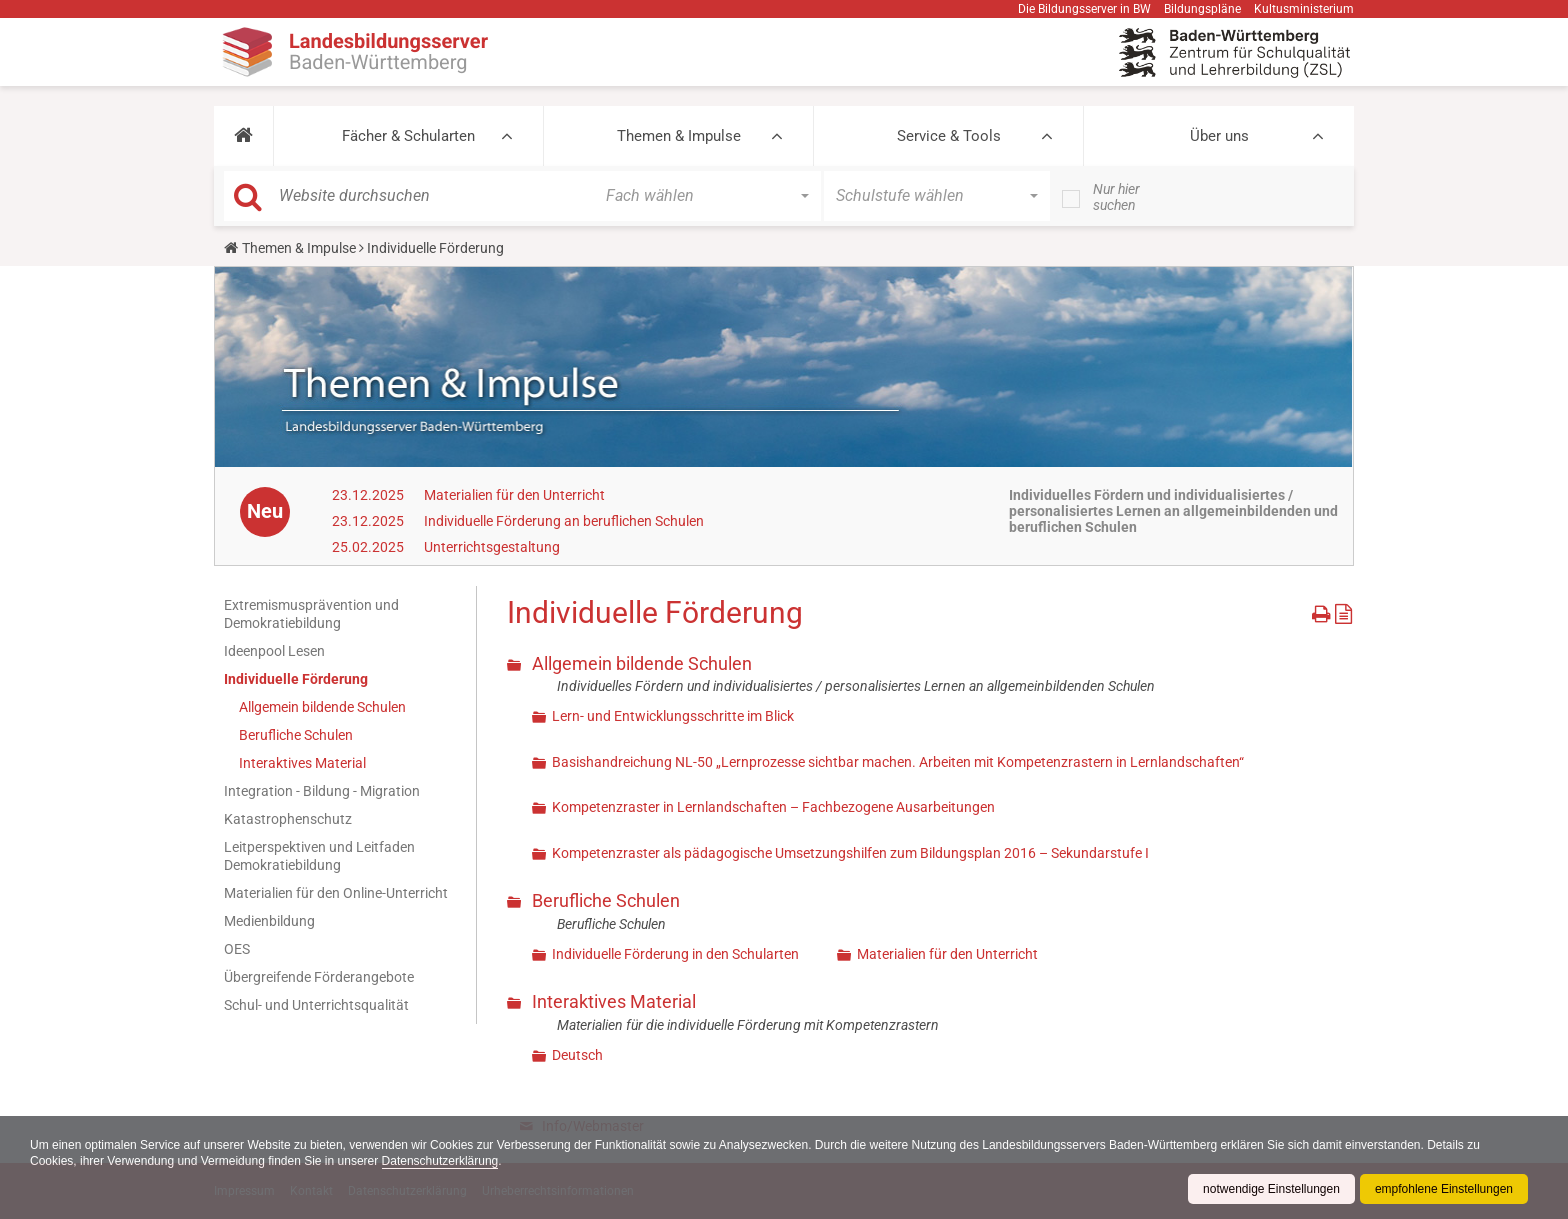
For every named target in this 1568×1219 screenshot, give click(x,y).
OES (237, 949)
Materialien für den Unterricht (514, 495)
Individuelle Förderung (296, 679)
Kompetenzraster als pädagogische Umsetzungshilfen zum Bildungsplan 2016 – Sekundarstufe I (850, 853)
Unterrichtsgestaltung (492, 547)
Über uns (1219, 136)
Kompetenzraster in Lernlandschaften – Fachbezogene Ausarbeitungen (773, 807)
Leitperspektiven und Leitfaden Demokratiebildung (319, 856)
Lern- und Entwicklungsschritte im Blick (673, 716)
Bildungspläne (1202, 9)
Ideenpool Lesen (274, 651)
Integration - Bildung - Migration (322, 791)
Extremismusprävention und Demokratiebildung (311, 614)
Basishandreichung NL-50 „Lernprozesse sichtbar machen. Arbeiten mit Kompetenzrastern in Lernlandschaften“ (898, 762)
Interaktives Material (302, 763)
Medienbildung (269, 921)
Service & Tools (949, 136)
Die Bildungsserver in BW (1084, 9)
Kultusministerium (1304, 9)
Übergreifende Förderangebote (319, 977)
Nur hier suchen (1116, 197)
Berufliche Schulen (296, 735)
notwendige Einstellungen (1271, 1189)
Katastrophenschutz (288, 819)
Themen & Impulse (679, 136)
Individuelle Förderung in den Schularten (675, 954)
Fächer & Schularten (408, 136)
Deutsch (577, 1055)
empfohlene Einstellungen (1444, 1189)
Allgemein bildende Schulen (322, 707)
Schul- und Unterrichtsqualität (316, 1005)
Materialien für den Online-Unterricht (336, 893)
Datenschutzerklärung (440, 1161)
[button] (243, 136)
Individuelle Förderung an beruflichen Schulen (564, 521)
